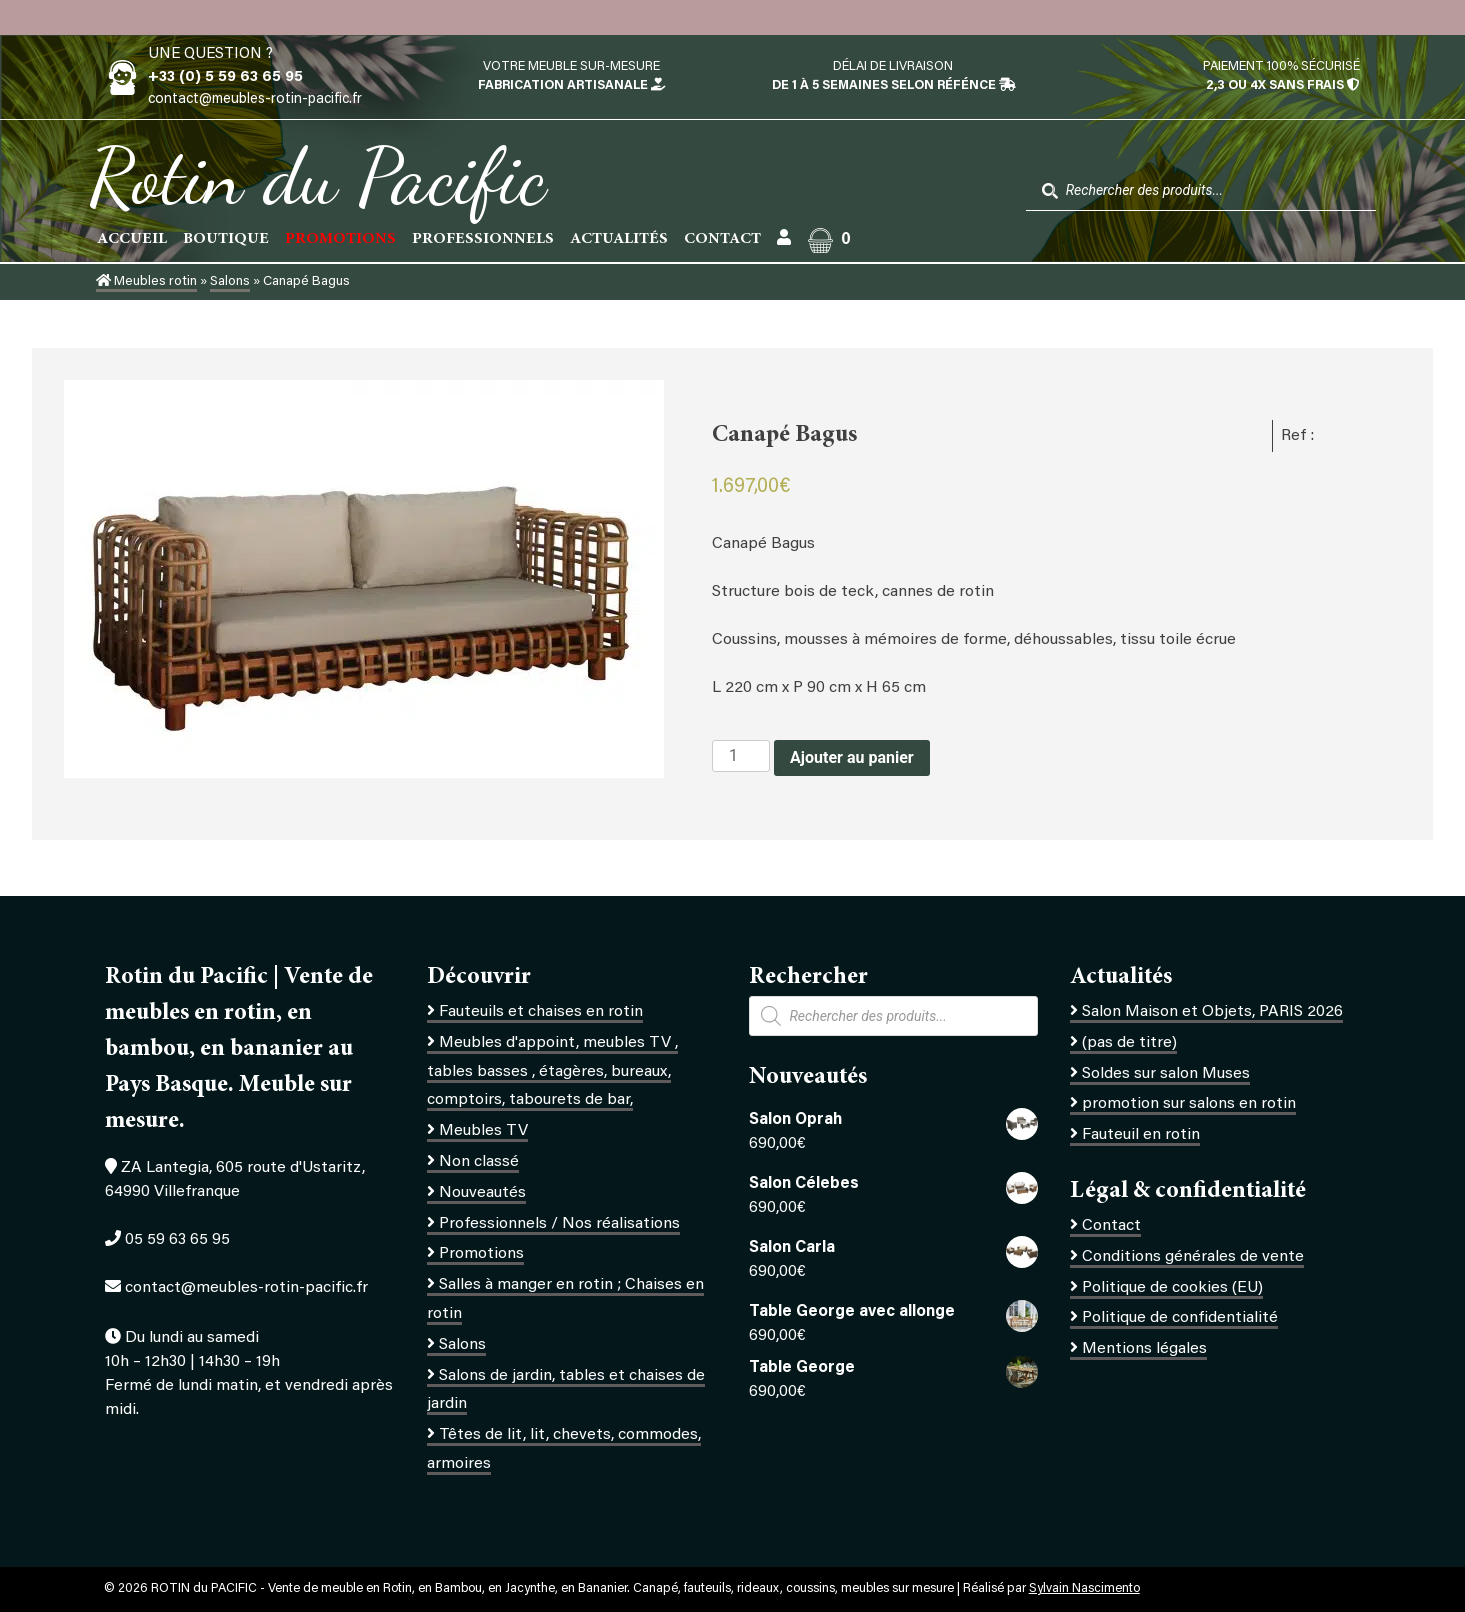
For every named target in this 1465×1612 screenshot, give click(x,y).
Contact (722, 239)
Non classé (479, 1162)
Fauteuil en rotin (1141, 1135)
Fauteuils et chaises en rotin (541, 1012)
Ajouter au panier (852, 757)
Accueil (132, 239)
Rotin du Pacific (317, 176)
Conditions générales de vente (1193, 1257)
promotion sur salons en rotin (1189, 1104)
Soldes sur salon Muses (1166, 1074)
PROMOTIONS (340, 239)
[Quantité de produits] (741, 756)
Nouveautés (482, 1193)
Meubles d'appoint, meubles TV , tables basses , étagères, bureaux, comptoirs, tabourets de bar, (552, 1072)
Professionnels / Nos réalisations (559, 1224)
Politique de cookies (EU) (1172, 1288)
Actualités (619, 239)
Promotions (481, 1254)
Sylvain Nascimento (1084, 1589)
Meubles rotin (146, 282)
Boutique (226, 239)
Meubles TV (483, 1131)
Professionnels (483, 239)
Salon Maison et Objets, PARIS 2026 (1212, 1012)
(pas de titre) (1129, 1043)
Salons (230, 282)
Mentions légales (1144, 1349)
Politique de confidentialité (1180, 1318)
